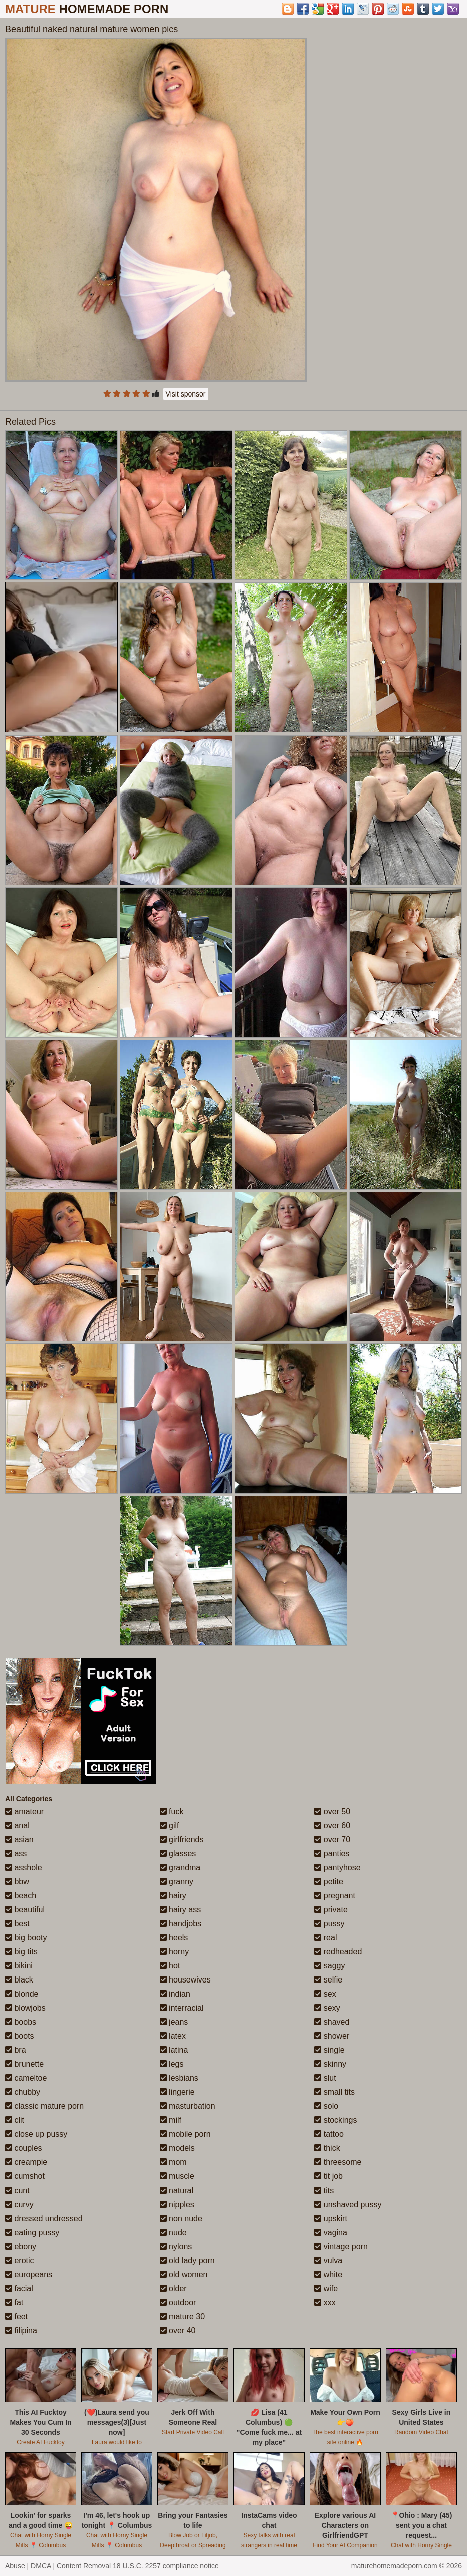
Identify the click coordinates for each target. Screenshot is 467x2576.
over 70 (332, 1839)
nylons (176, 2246)
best (17, 1923)
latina (174, 2050)
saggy (329, 1965)
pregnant (334, 1895)
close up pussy (36, 2134)
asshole (23, 1867)
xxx (324, 2302)
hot (170, 1965)
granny (176, 1881)
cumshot (25, 2176)
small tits (334, 2092)
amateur (24, 1811)
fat (14, 2302)
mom (173, 2162)
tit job (328, 2176)
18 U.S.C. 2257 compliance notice (166, 2566)
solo (326, 2106)
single (329, 2050)
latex (173, 2036)
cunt (17, 2190)
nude (173, 2232)
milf (170, 2120)
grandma (180, 1867)
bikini (19, 1965)
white (328, 2274)
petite (328, 1881)
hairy (173, 1895)
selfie (328, 1979)
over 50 (332, 1811)
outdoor (178, 2302)
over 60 (332, 1825)
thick (327, 2148)
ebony (20, 2246)
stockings (335, 2120)
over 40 (178, 2330)
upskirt (330, 2218)
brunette (24, 2064)
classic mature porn (44, 2106)
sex (325, 1994)
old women (184, 2274)
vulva (328, 2260)
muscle (177, 2176)
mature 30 (182, 2316)
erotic (19, 2260)
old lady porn (187, 2260)
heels (174, 1937)
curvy (19, 2204)
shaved (331, 2022)
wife (326, 2288)
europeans (28, 2274)
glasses (178, 1853)
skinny (330, 2064)
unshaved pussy (347, 2204)
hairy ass (180, 1909)
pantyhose (337, 1867)
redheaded (338, 1951)
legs (172, 2064)
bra (15, 2050)
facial (19, 2288)
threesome (337, 2162)
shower (331, 2036)
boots (19, 2036)
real (325, 1937)
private (330, 1909)
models (177, 2148)
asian (19, 1839)
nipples (177, 2204)
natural (176, 2190)
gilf (169, 1825)
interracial (182, 2008)
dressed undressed (44, 2218)
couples (23, 2148)
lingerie (177, 2092)
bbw (17, 1881)
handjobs (180, 1923)
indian (175, 1994)
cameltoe (26, 2078)
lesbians (179, 2078)
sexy (327, 2008)
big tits (21, 1951)
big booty (26, 1937)
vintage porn (341, 2246)
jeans (174, 2022)
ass (16, 1853)
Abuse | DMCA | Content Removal (58, 2566)
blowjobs (25, 2008)
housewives (185, 1979)
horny (174, 1951)
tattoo (328, 2134)
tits (324, 2190)
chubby (22, 2092)
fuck (172, 1811)
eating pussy (32, 2232)
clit (14, 2120)
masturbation (187, 2106)
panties (331, 1853)
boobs (20, 2022)
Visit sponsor (186, 394)
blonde (22, 1994)
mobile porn (185, 2134)
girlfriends (182, 1839)
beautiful (25, 1909)
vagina (330, 2232)
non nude (181, 2218)
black (19, 1979)
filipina (21, 2330)
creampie (26, 2162)
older (173, 2288)
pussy (329, 1923)
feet (16, 2316)
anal (17, 1825)
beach (20, 1895)
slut (325, 2078)
